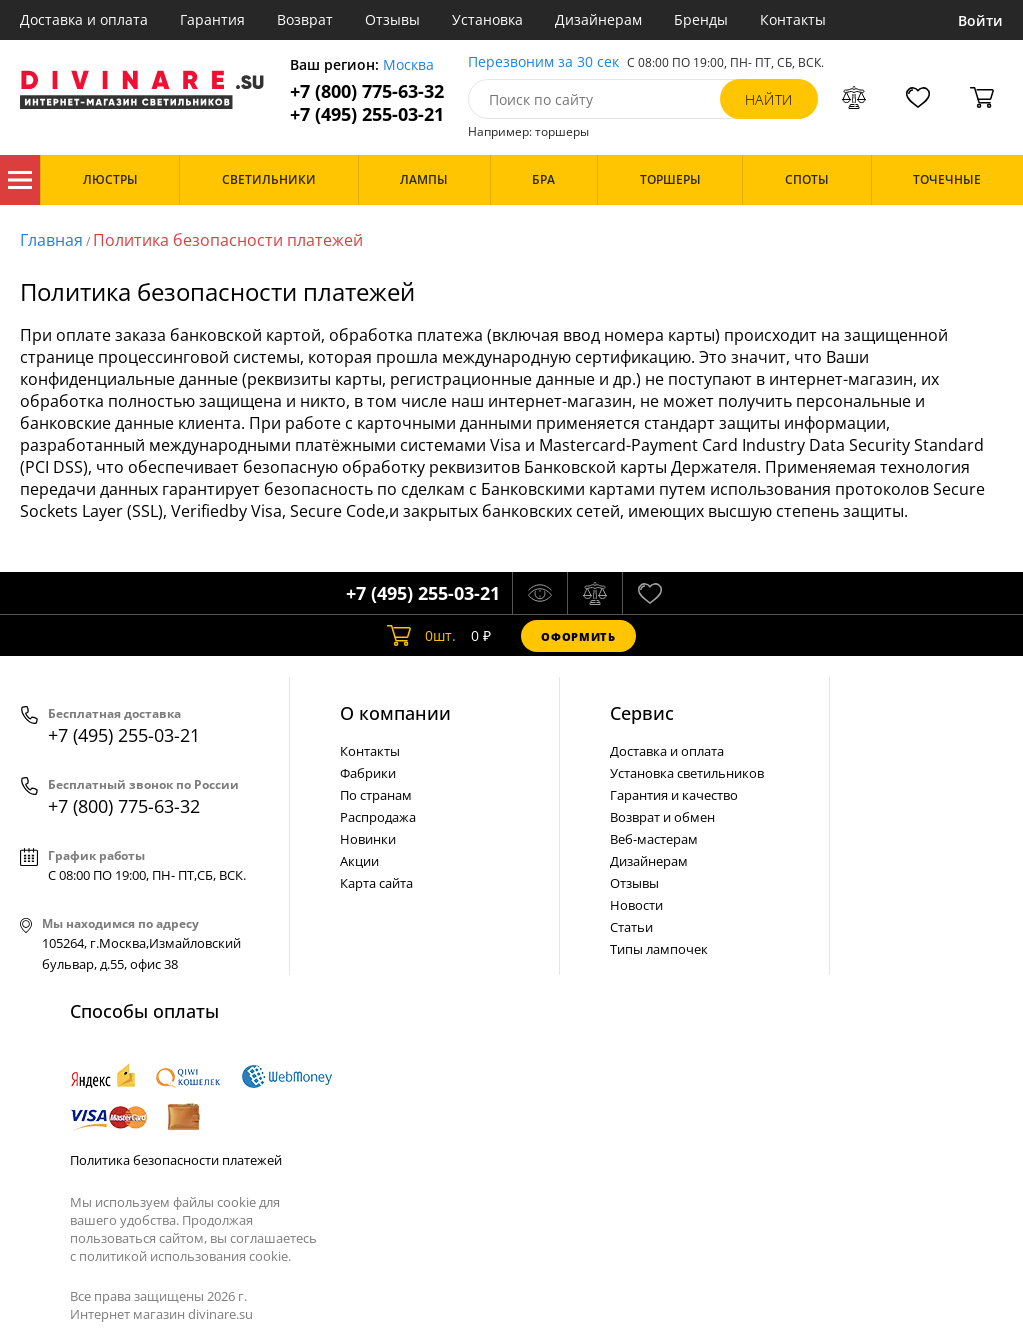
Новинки (368, 839)
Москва (408, 65)
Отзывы (392, 19)
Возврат (305, 19)
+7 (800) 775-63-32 (367, 91)
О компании (395, 713)
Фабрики (368, 773)
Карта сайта (376, 883)
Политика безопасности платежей (228, 240)
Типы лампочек (659, 949)
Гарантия (212, 19)
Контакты (793, 19)
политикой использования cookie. (185, 1256)
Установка (487, 19)
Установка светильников (687, 773)
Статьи (631, 927)
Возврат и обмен (662, 817)
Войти (980, 20)
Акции (359, 861)
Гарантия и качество (674, 795)
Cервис (642, 713)
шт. (421, 636)
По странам (376, 795)
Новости (636, 905)
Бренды (701, 19)
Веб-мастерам (654, 839)
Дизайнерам (598, 19)
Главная (51, 240)
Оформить (578, 636)
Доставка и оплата (84, 19)
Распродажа (378, 817)
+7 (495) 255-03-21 (367, 114)
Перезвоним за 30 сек (543, 62)
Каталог (20, 180)
